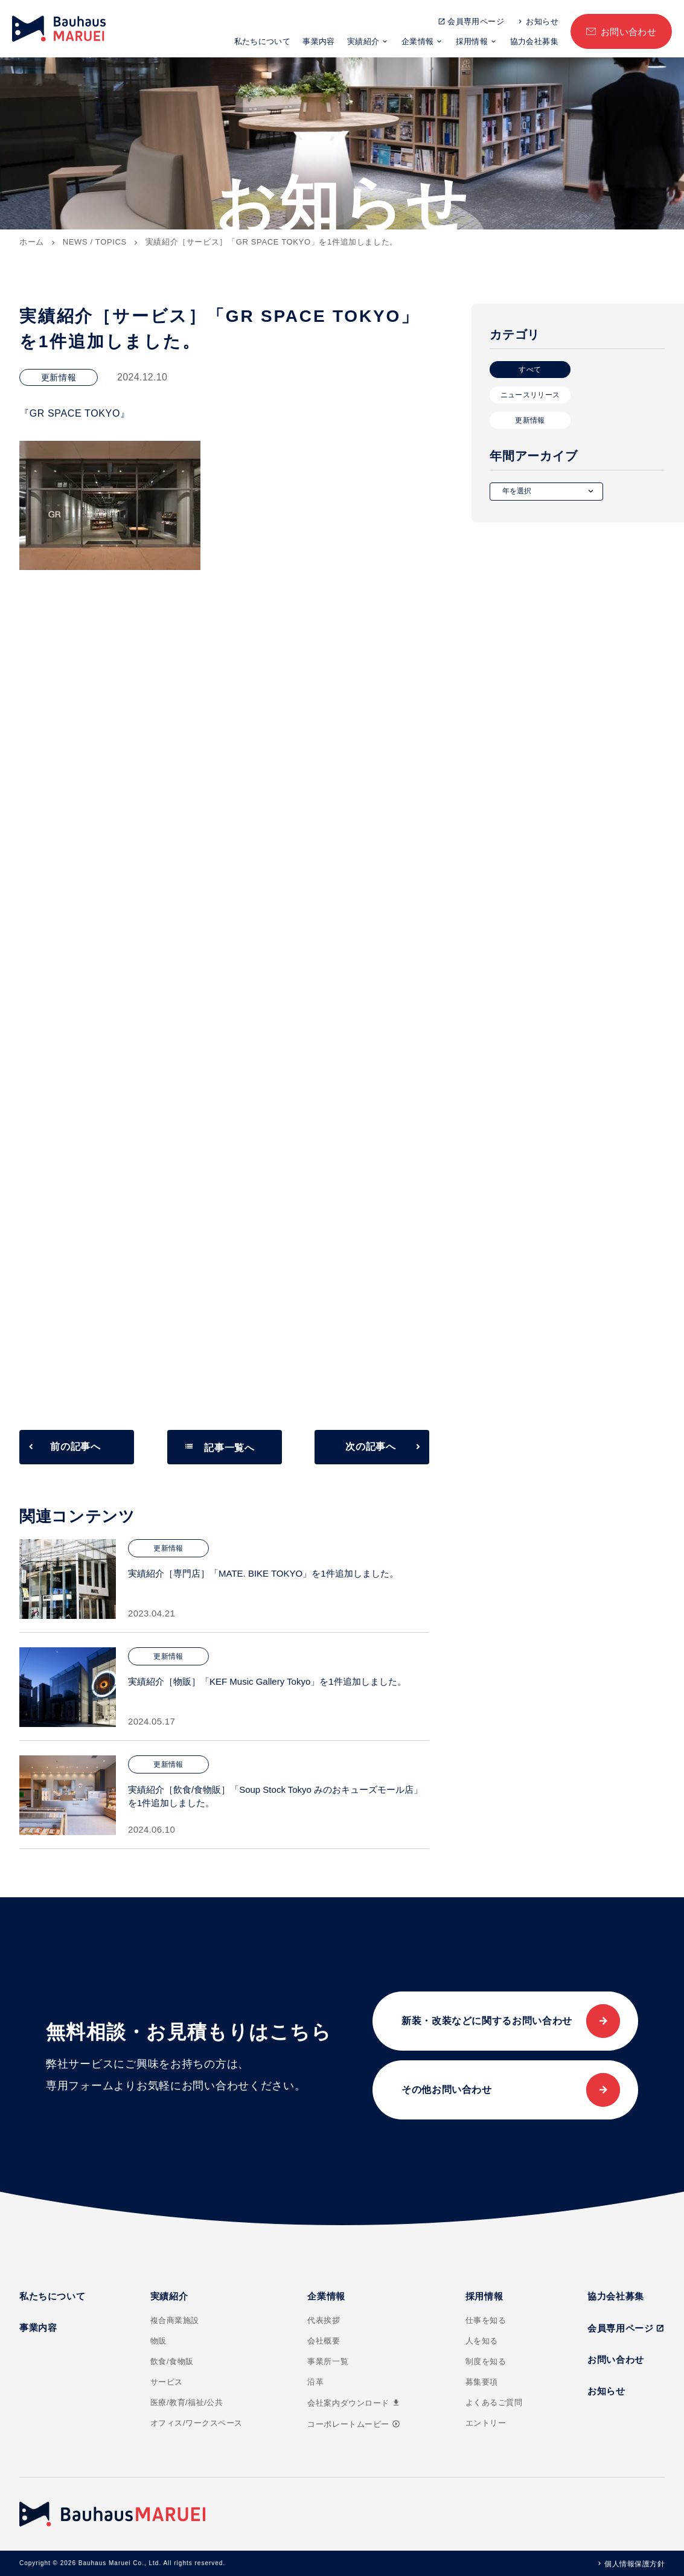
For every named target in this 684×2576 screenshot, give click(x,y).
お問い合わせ (629, 32)
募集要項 (481, 2381)
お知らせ (542, 21)
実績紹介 (363, 41)
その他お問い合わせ (446, 2089)
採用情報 (472, 41)
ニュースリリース (530, 395)
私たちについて (262, 41)
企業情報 (417, 41)
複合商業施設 (174, 2320)
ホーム (31, 241)
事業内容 (318, 41)
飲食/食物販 (172, 2361)
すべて (530, 369)
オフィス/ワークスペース (196, 2422)
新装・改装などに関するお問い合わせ (486, 2021)
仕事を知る (486, 2320)
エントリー (486, 2422)
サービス (166, 2381)
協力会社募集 (534, 41)
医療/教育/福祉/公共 (186, 2402)
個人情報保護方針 (634, 2564)
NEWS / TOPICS (95, 241)
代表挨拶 (323, 2320)
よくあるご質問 (494, 2402)
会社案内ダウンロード (353, 2403)
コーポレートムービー (353, 2424)
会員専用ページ (475, 21)
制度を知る (486, 2361)
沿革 (315, 2381)
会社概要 (323, 2340)
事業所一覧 (327, 2361)
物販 (158, 2340)
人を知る (481, 2340)
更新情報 (530, 420)
